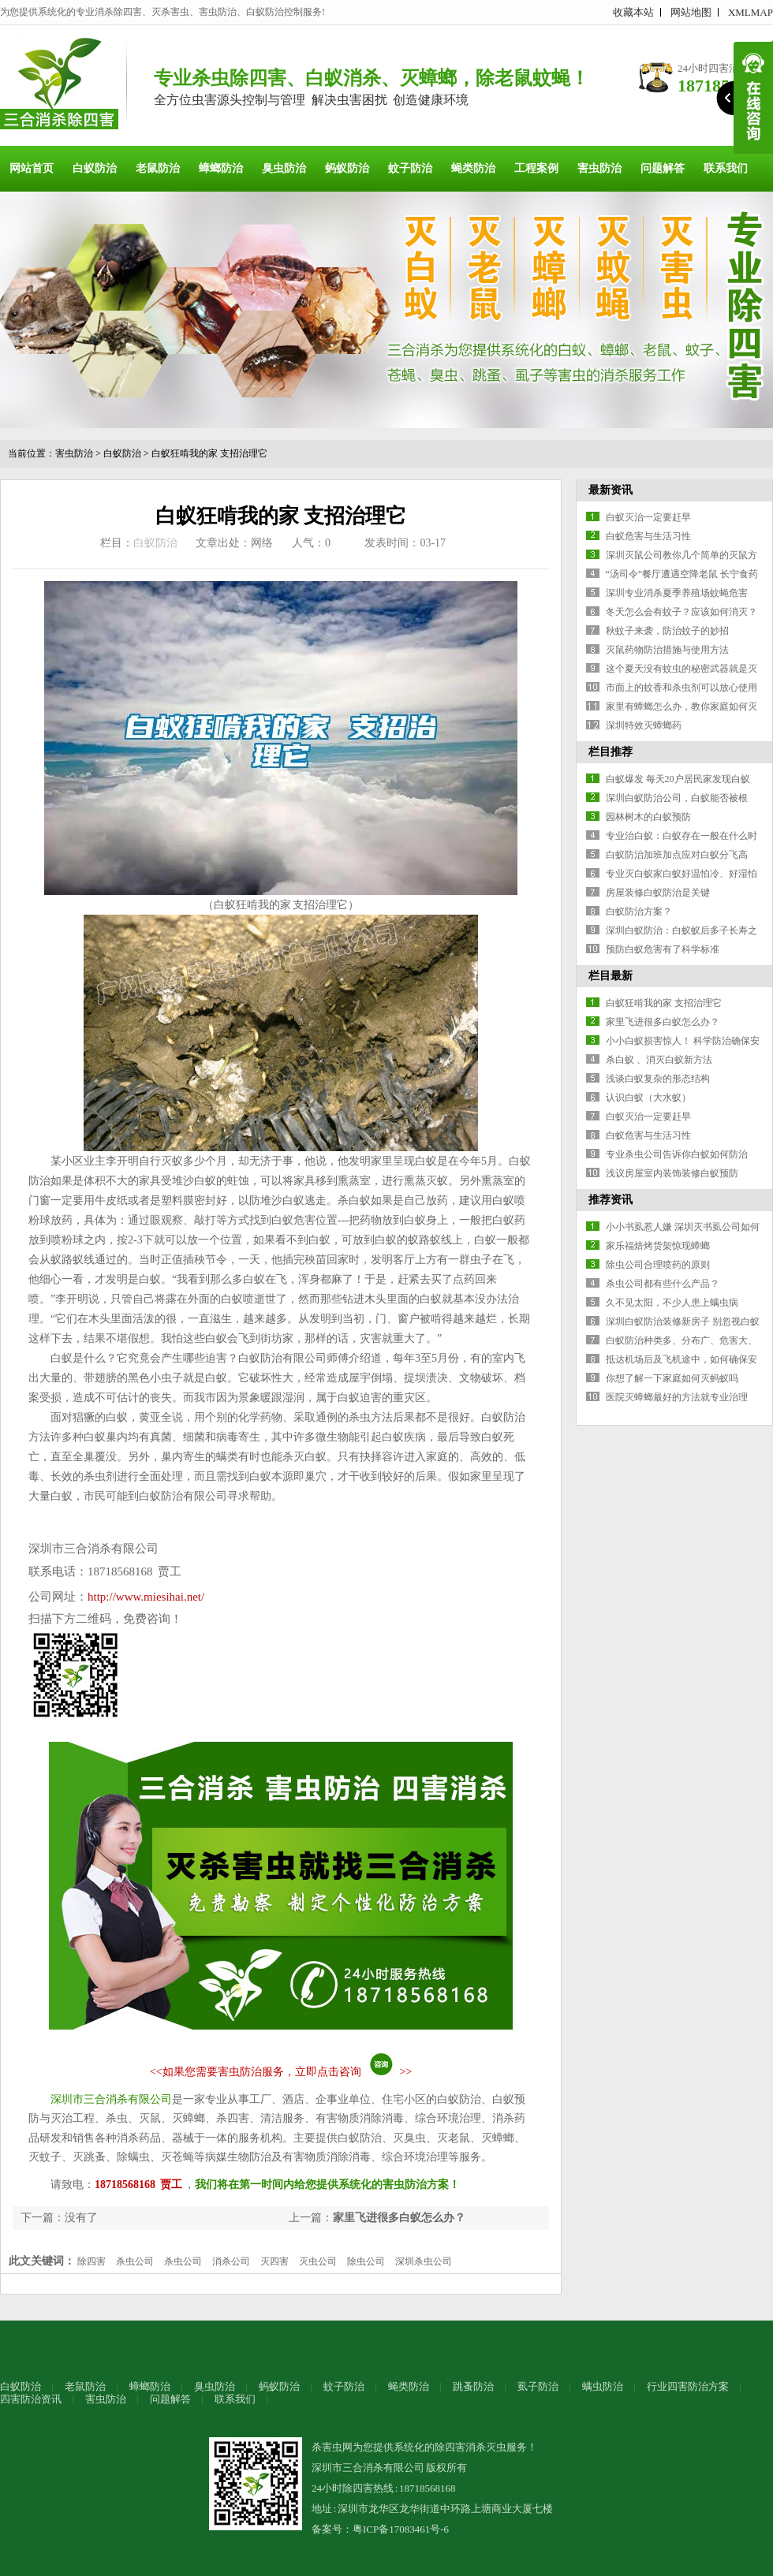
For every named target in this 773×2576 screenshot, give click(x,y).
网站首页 (31, 168)
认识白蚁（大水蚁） (648, 1097)
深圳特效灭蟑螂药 (644, 725)
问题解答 (662, 168)
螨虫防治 (602, 2386)
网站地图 (690, 12)
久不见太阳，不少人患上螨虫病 (672, 1302)
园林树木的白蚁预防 (648, 816)
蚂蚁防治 (347, 168)
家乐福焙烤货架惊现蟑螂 (658, 1245)
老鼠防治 (158, 168)
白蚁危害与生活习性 (648, 536)
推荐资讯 (610, 1200)
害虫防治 (599, 168)
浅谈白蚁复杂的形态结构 (658, 1078)
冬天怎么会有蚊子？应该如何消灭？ (681, 611)
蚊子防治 (410, 168)
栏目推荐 (610, 752)
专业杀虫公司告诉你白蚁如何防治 (677, 1154)
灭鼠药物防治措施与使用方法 (667, 649)
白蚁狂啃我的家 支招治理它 (209, 453)
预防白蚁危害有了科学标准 (662, 949)
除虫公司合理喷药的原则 (658, 1264)
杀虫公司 (135, 2261)
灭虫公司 (318, 2261)
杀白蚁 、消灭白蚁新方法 (659, 1059)
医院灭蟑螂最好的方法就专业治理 (677, 1397)
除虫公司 (366, 2261)
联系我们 (726, 168)
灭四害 (274, 2261)
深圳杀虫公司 (423, 2261)
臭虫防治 (284, 168)
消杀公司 (231, 2261)
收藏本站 (633, 12)
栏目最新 (610, 976)
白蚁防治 (95, 168)
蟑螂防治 (221, 168)
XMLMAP (750, 12)
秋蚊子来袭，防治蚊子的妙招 (667, 630)
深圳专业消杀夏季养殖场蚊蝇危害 (677, 592)
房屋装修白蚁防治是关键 (658, 892)
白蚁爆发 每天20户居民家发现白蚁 (678, 779)
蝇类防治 (473, 168)
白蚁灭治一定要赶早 (648, 517)
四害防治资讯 (31, 2399)
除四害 (91, 2261)
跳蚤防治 (473, 2386)
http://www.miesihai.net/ (146, 1596)
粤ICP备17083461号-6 (401, 2529)
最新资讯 (610, 490)
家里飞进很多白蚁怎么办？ (399, 2218)
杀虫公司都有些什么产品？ (662, 1283)
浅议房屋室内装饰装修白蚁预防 (672, 1173)
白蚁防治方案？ (639, 911)
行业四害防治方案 (688, 2386)
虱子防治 (537, 2386)
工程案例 (536, 168)
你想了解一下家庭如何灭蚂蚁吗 (672, 1378)
